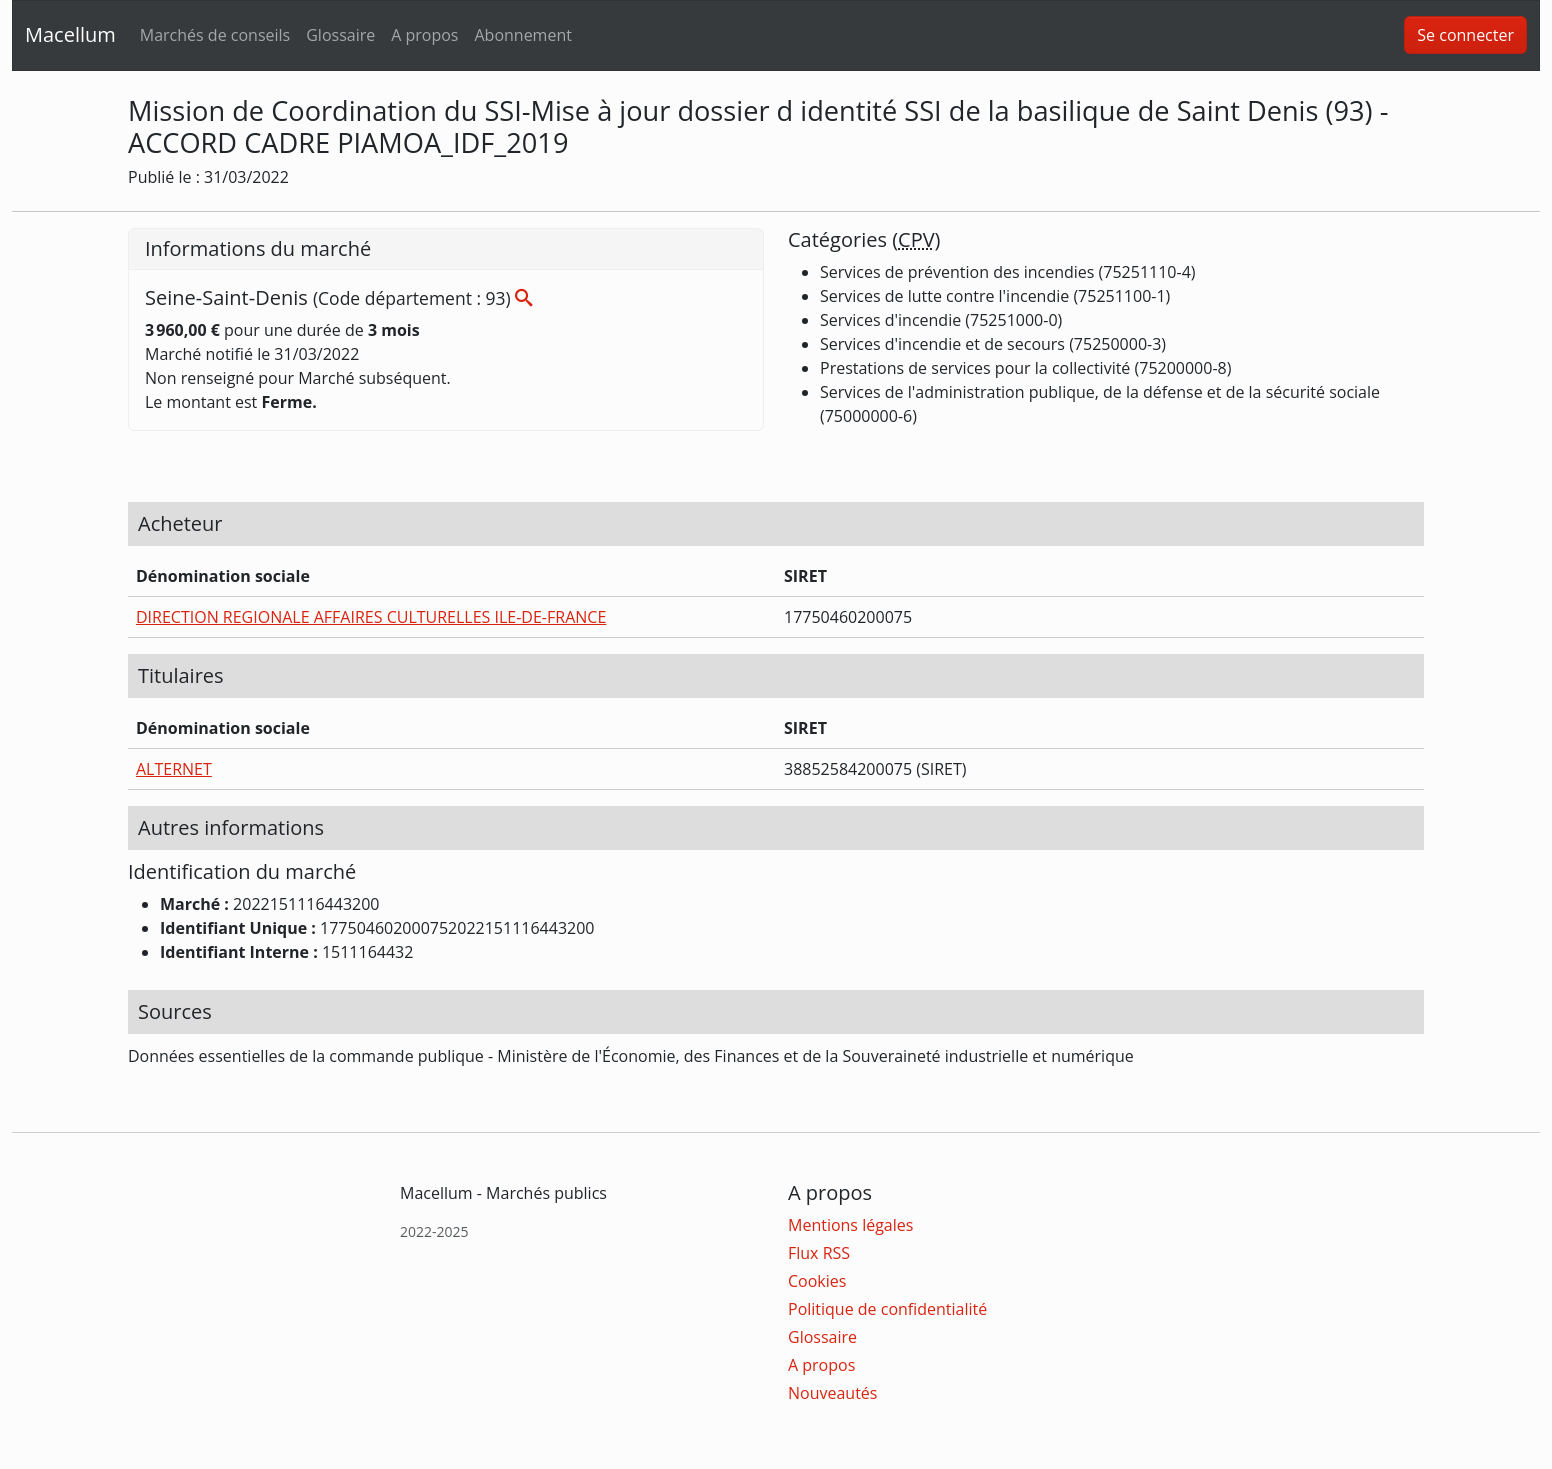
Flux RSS (819, 1253)
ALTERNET (174, 769)
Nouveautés (832, 1393)
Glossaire (340, 35)
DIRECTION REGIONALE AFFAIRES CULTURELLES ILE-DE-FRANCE (371, 617)
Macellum (70, 34)
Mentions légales (850, 1225)
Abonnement (522, 35)
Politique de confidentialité (887, 1309)
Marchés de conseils (215, 35)
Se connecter (1465, 35)
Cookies (817, 1281)
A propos (424, 35)
